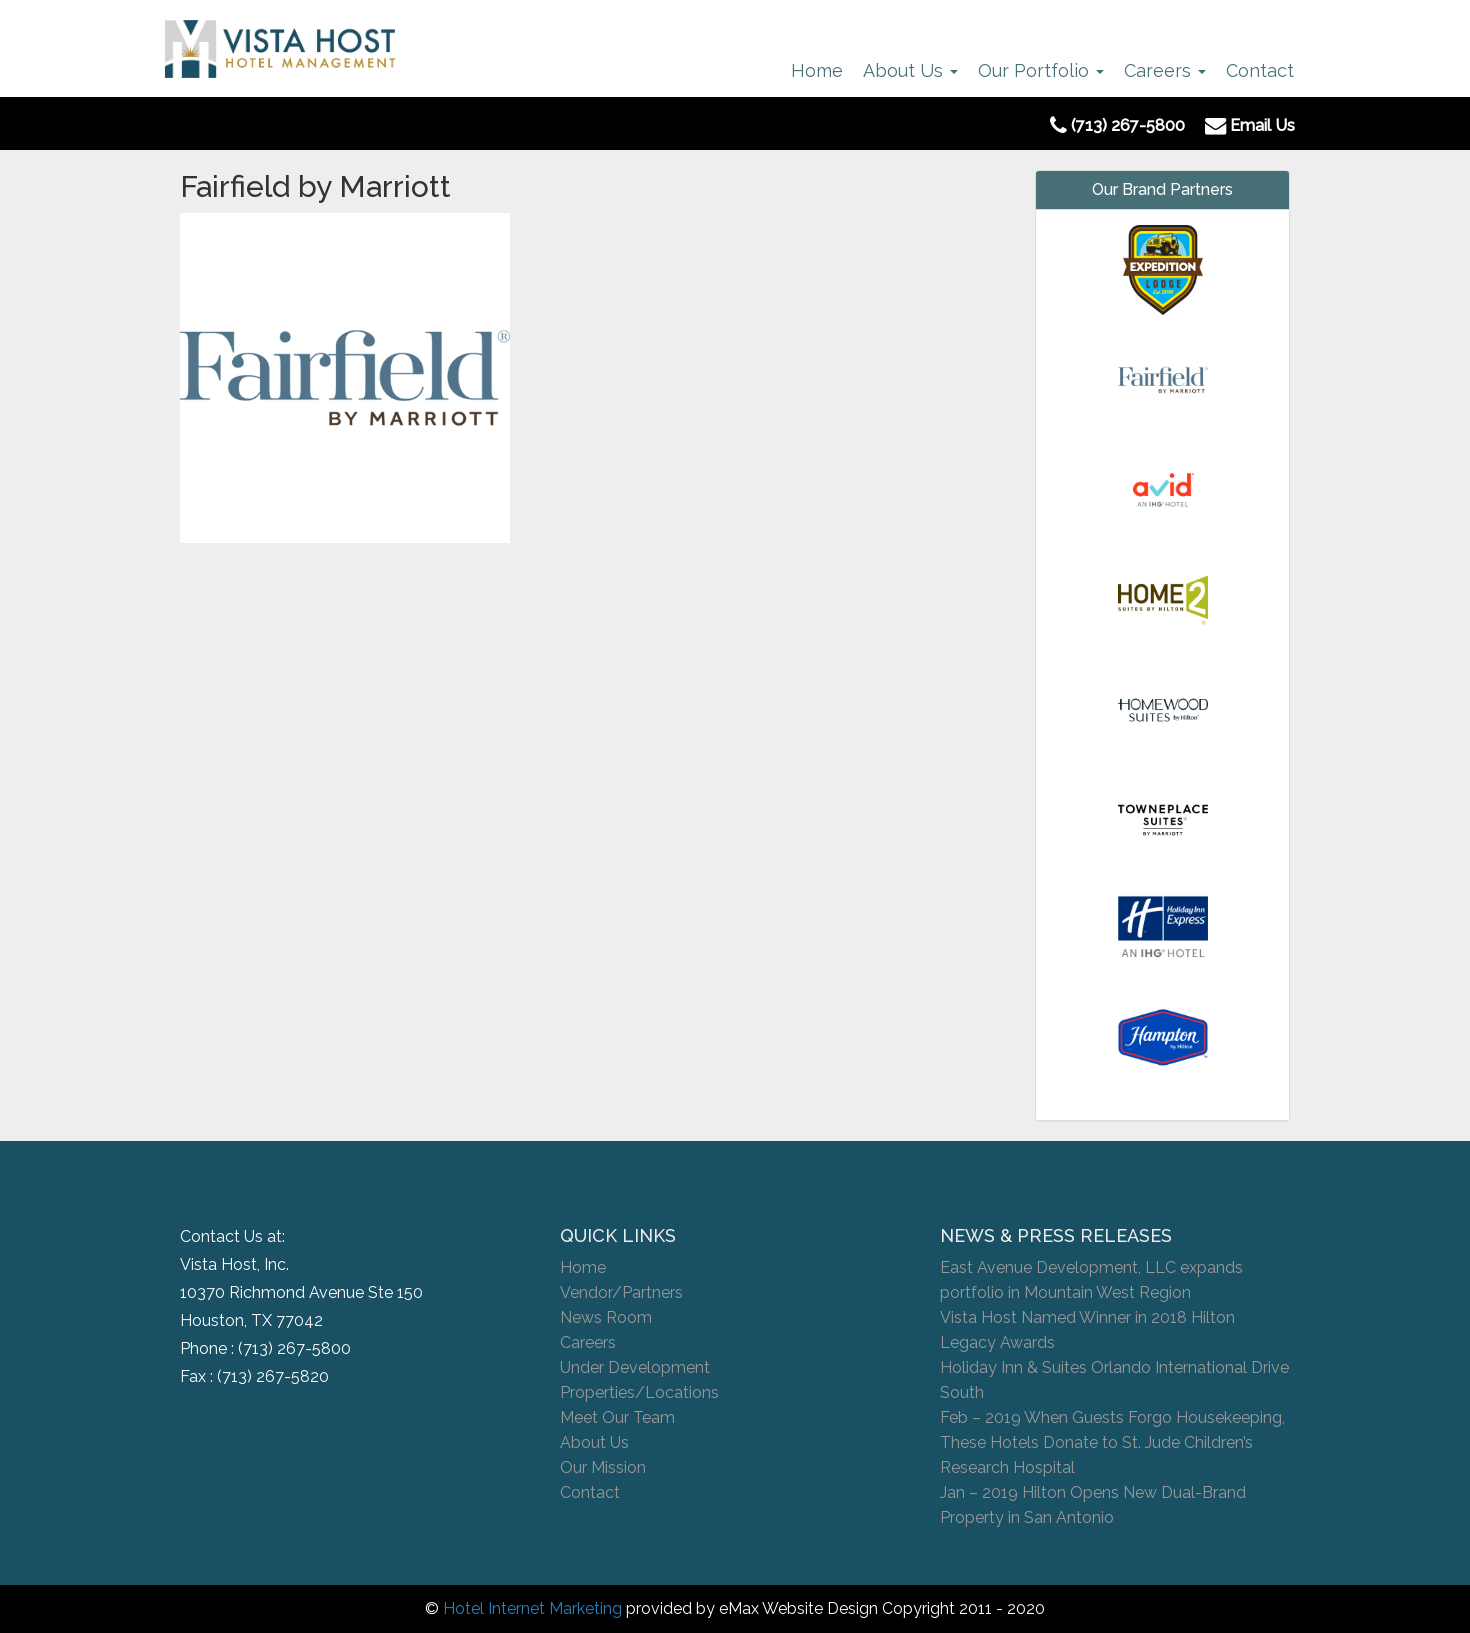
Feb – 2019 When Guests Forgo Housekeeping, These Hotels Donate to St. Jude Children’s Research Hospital (1112, 1442)
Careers (1165, 70)
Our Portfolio (1041, 70)
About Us (910, 70)
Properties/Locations (639, 1392)
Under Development (635, 1367)
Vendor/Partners (621, 1292)
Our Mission (603, 1467)
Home (817, 70)
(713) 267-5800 (294, 1348)
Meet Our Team (617, 1417)
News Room (606, 1317)
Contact (1260, 70)
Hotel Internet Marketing (532, 1608)
